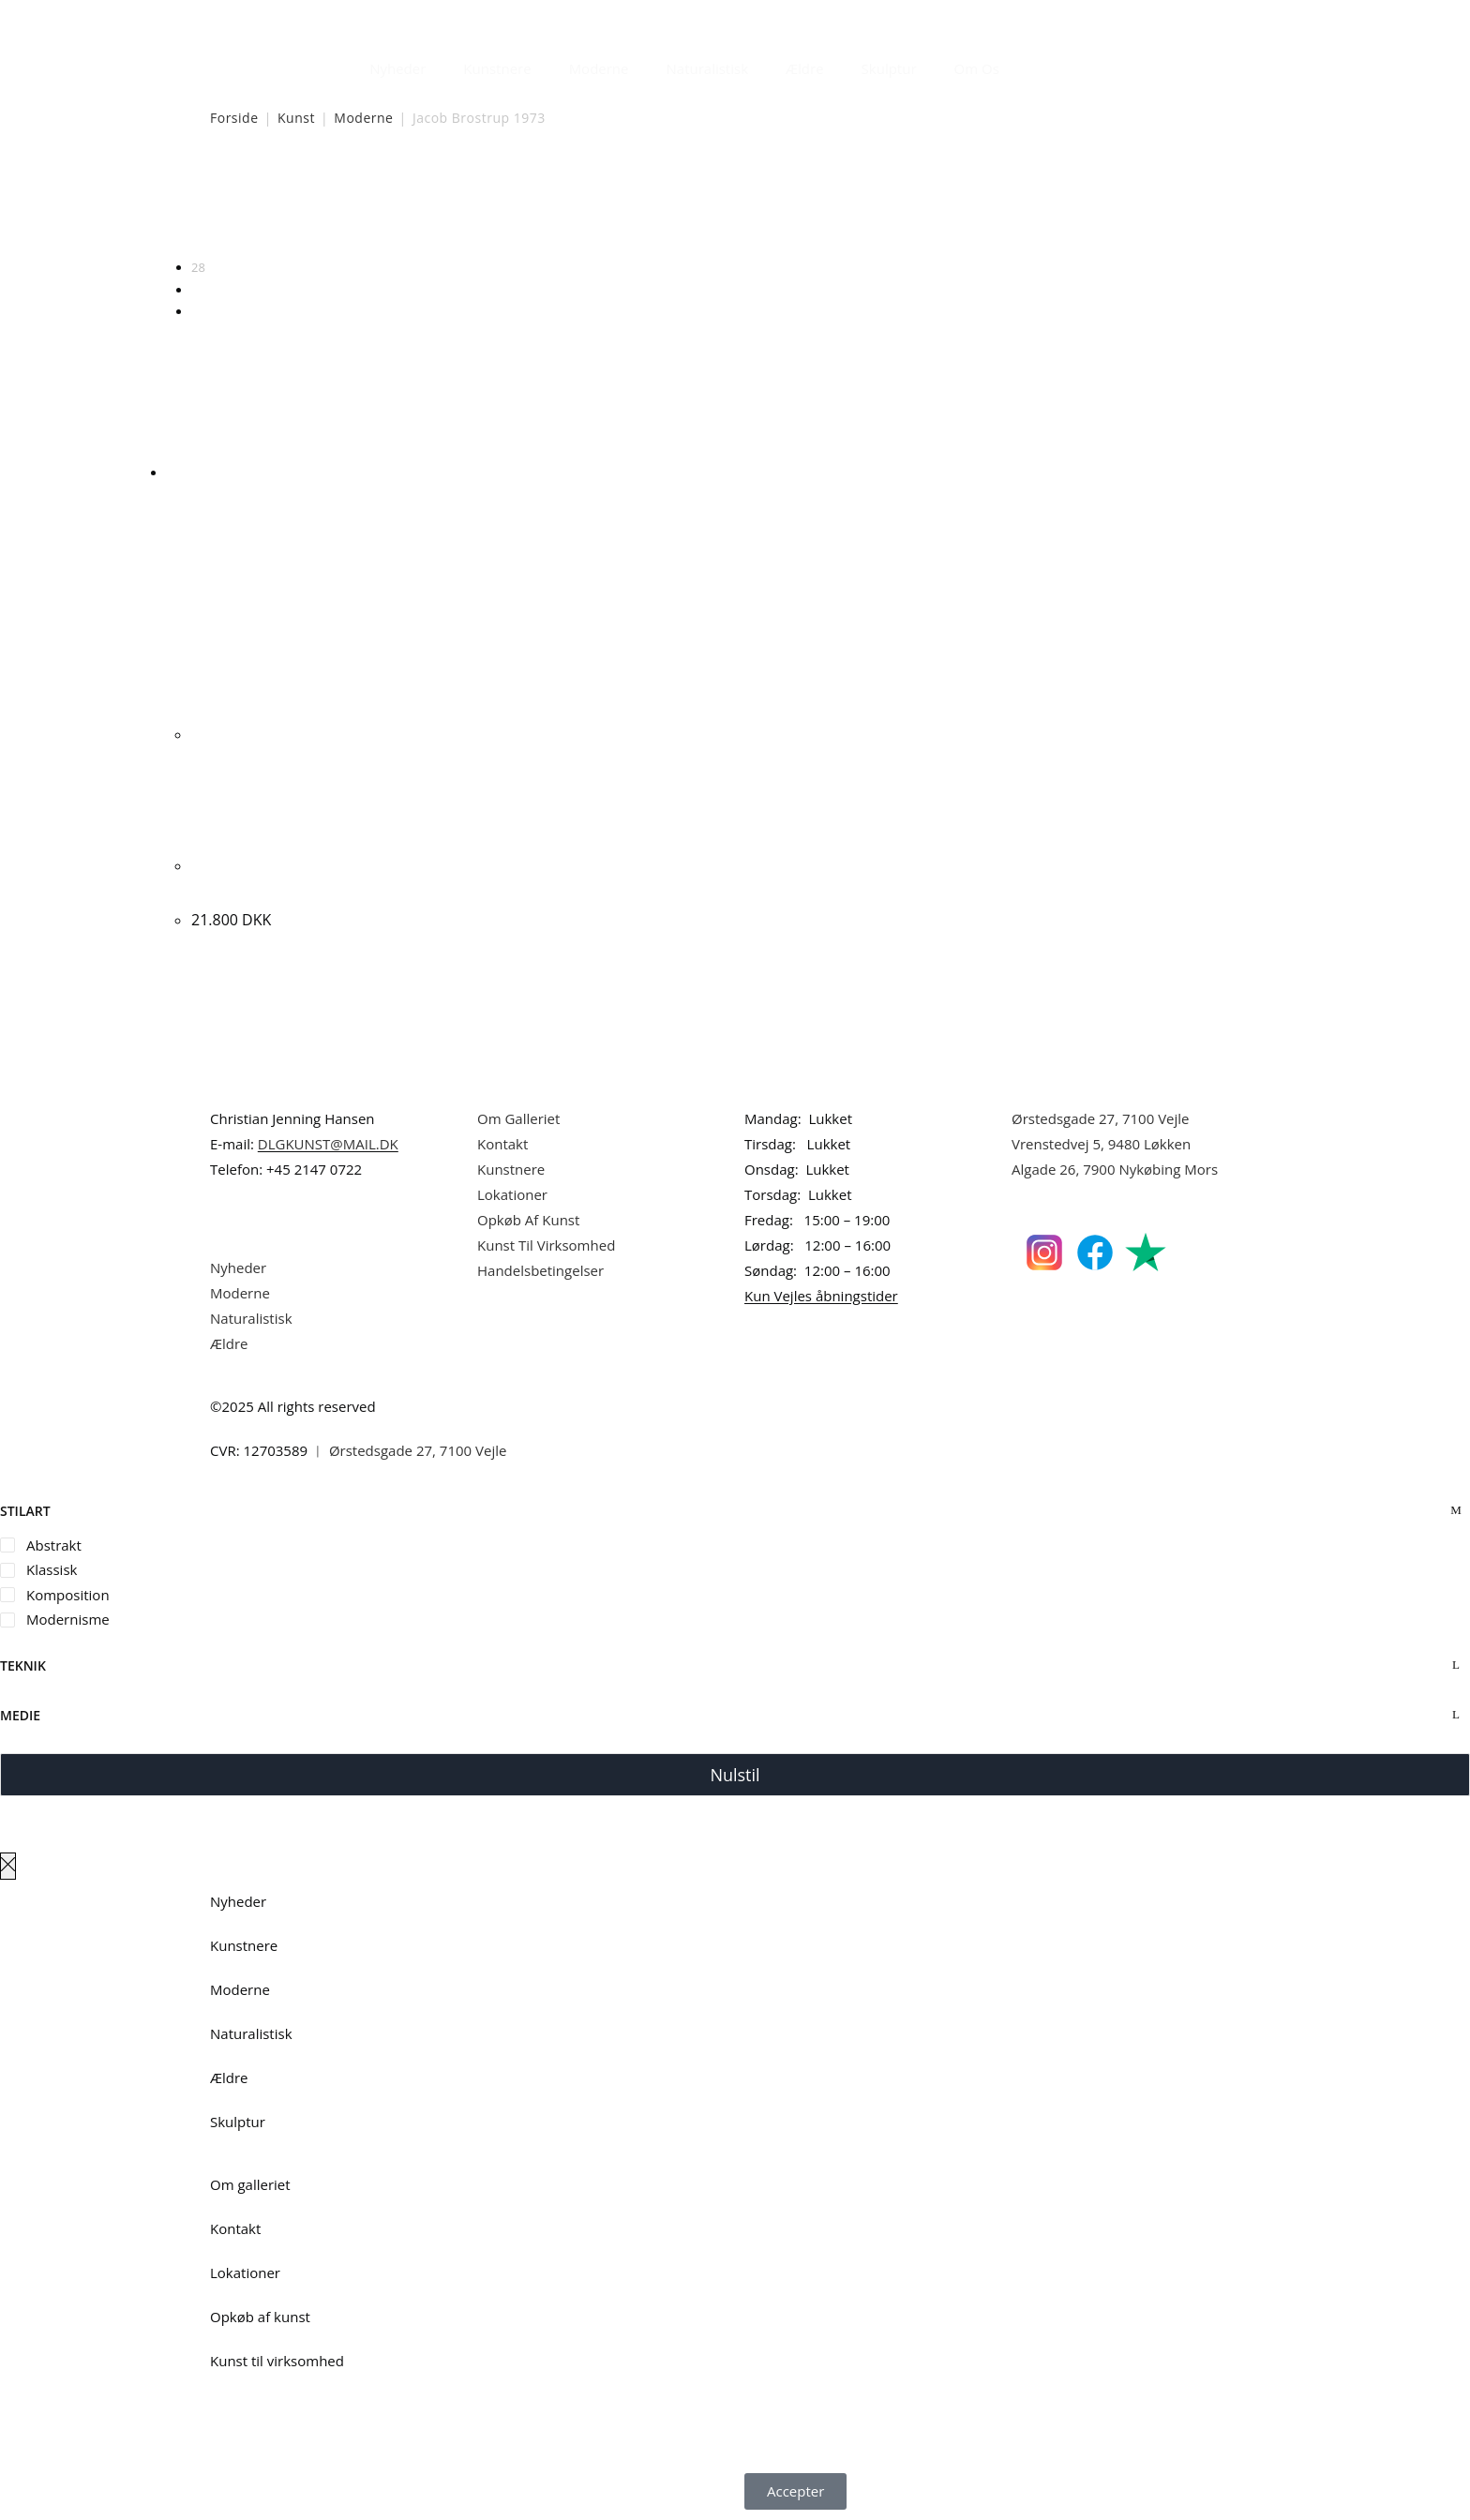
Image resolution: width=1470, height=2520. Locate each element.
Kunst (296, 118)
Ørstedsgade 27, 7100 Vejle (1101, 1118)
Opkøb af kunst (260, 2316)
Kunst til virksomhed (277, 2360)
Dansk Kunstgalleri (295, 18)
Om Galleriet (518, 1118)
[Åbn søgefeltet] (1029, 63)
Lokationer (512, 1194)
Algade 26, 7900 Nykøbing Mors (1115, 1169)
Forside (234, 118)
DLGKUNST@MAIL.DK (328, 1143)
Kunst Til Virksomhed (546, 1245)
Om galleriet (250, 2184)
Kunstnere (497, 68)
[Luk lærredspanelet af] (8, 1866)
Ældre (805, 68)
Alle (201, 311)
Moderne (599, 68)
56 (198, 289)
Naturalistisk (708, 68)
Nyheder (397, 68)
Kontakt (502, 1143)
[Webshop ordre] (735, 207)
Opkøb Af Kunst (528, 1219)
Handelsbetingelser (540, 1270)
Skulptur (889, 68)
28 (198, 267)
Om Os (976, 68)
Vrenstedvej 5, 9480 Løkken (1101, 1143)
